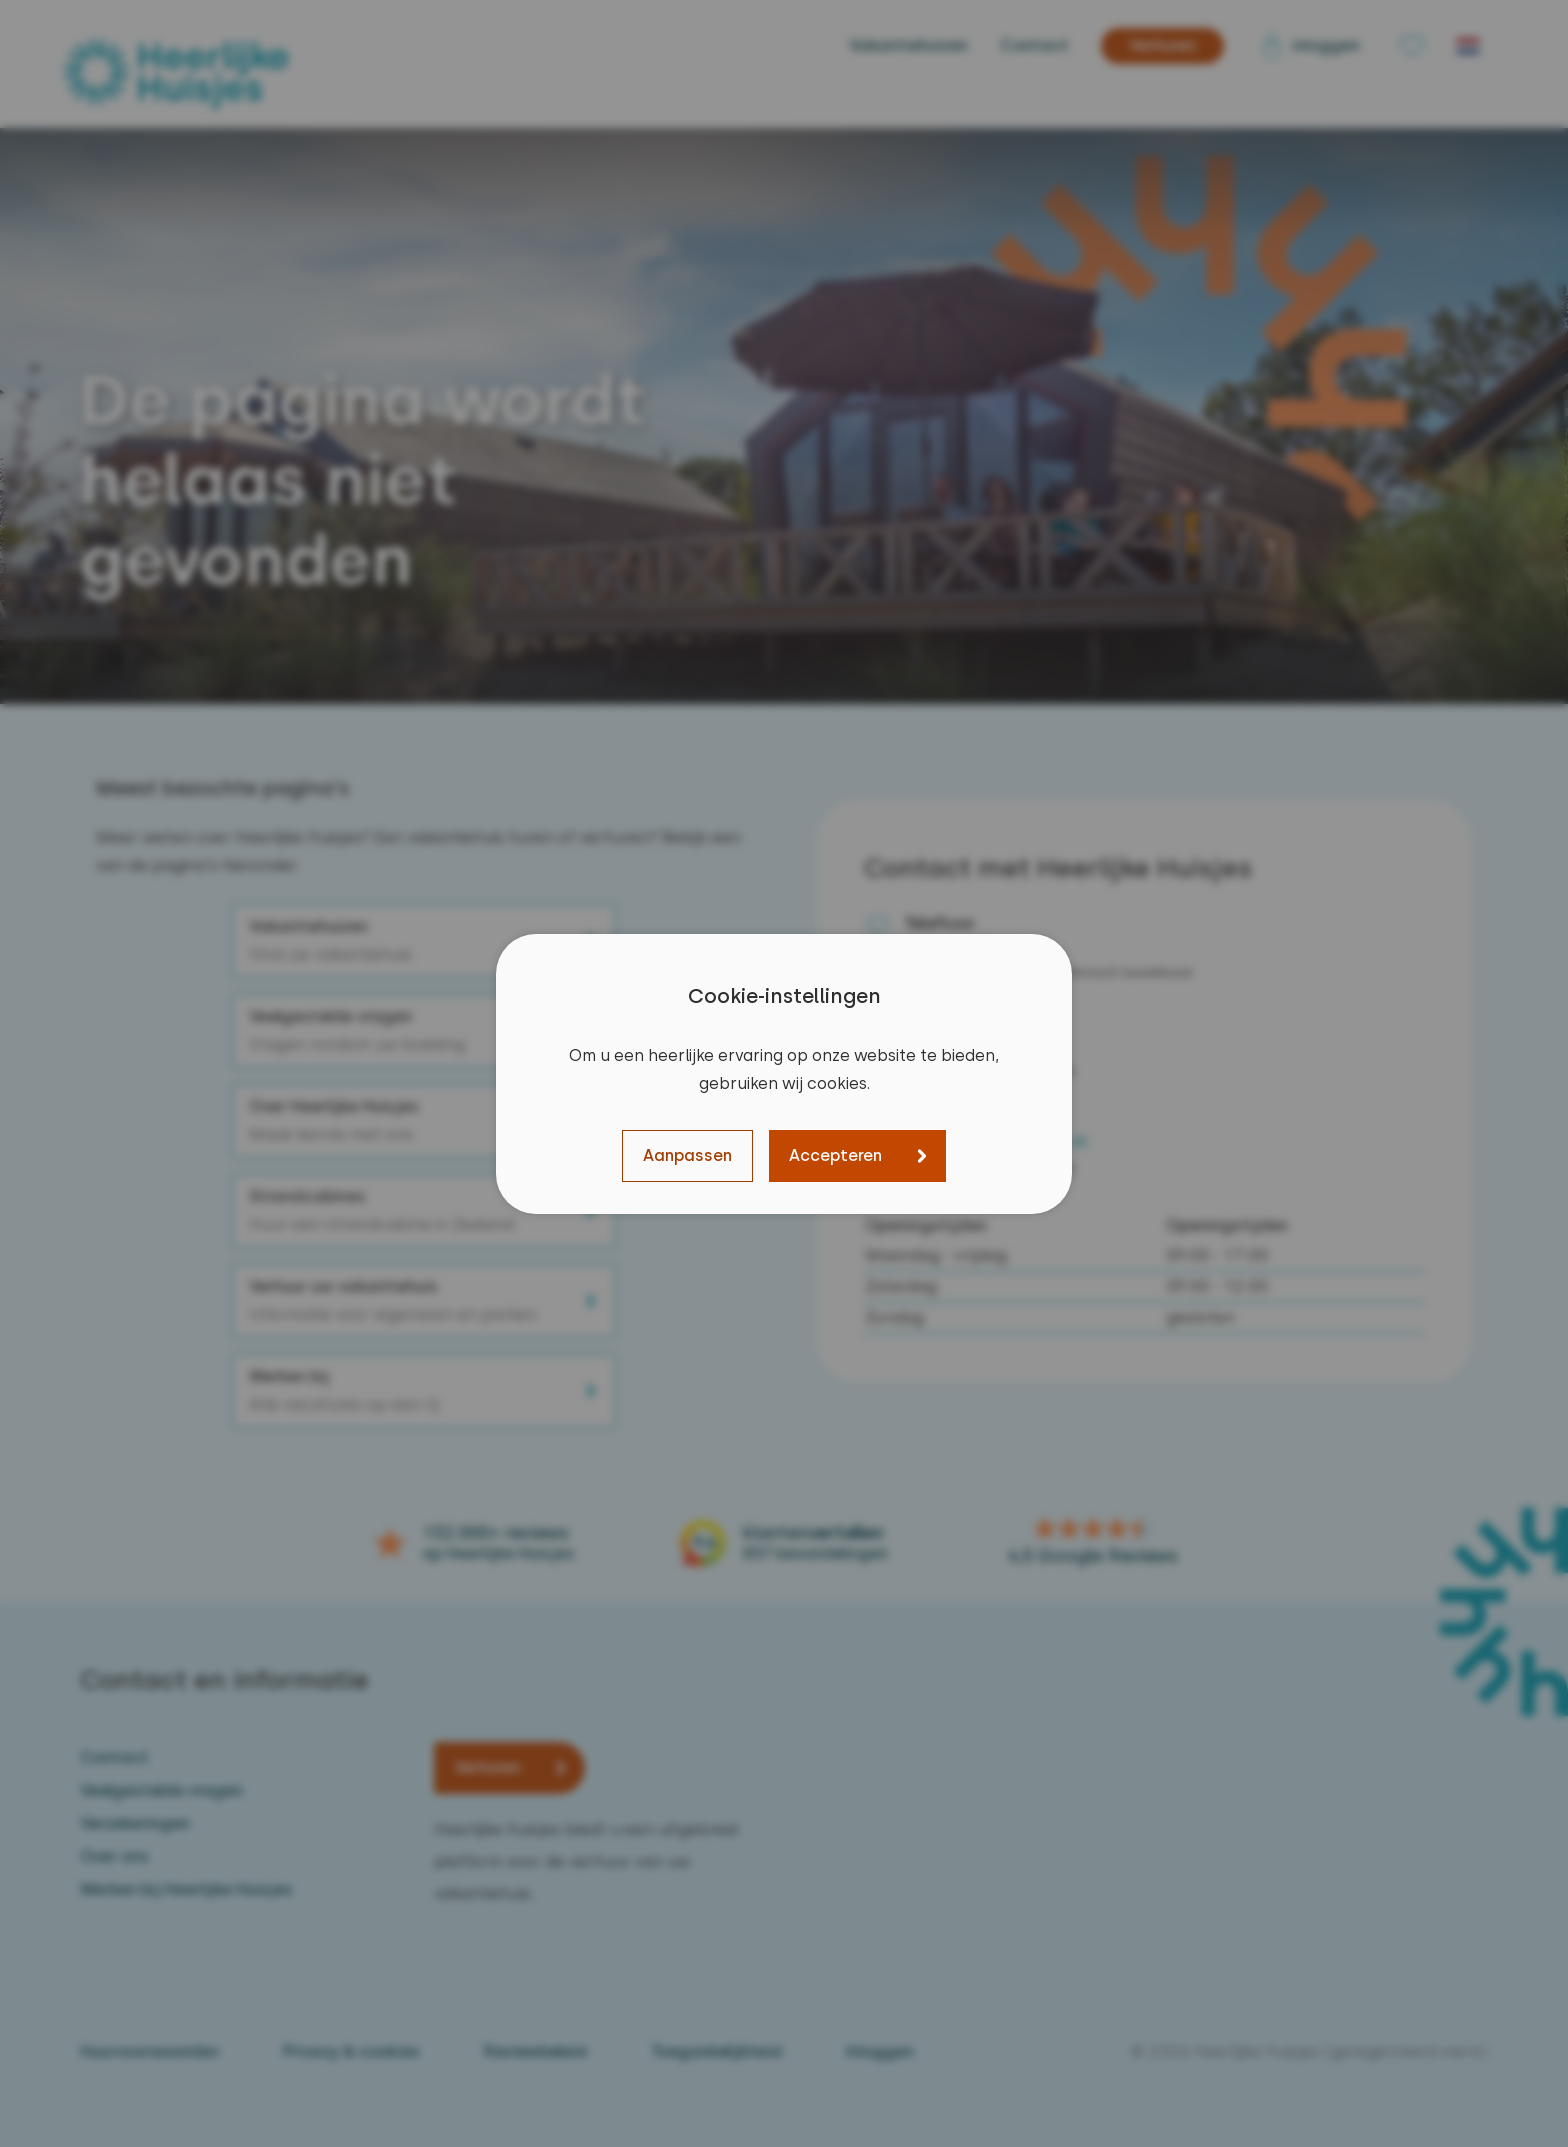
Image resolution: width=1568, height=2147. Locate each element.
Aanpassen (687, 1155)
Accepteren (835, 1155)
